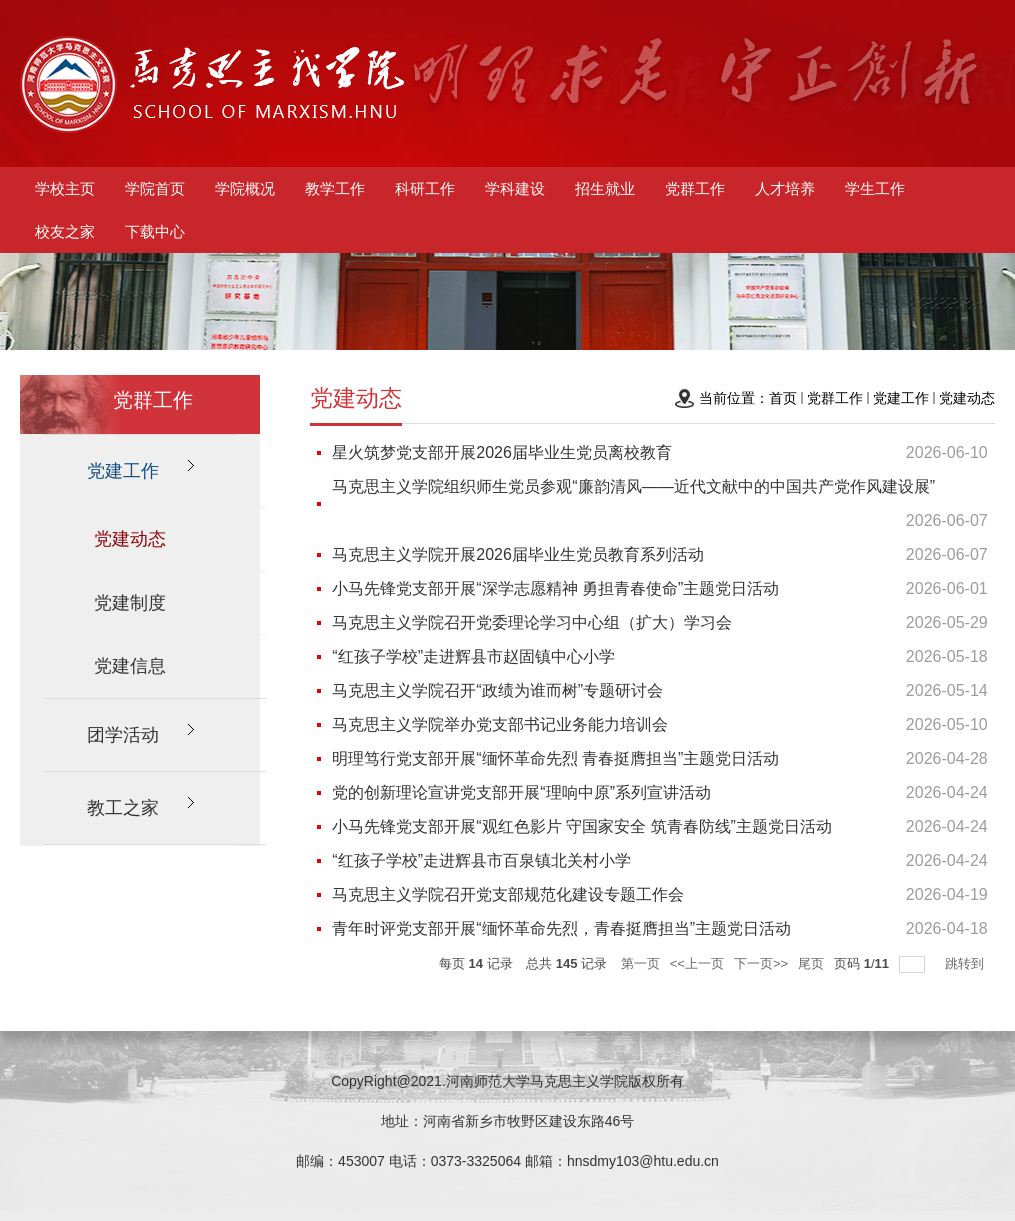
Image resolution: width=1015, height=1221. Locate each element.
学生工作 (875, 188)
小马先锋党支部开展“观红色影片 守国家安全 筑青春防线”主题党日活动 (582, 826)
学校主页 (65, 188)
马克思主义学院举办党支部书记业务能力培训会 (500, 724)
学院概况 (245, 188)
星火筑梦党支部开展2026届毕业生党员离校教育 (502, 452)
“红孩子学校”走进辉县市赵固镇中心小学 (473, 656)
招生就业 (605, 188)
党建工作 (901, 398)
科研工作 (425, 188)
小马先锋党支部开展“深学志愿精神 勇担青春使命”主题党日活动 (555, 588)
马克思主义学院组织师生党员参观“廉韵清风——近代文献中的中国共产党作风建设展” (633, 486)
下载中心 (155, 231)
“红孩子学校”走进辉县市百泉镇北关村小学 (481, 860)
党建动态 (967, 398)
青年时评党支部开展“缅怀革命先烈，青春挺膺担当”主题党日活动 (561, 928)
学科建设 (515, 188)
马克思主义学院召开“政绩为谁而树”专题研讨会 (497, 690)
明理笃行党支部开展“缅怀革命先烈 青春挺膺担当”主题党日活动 (555, 758)
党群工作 (695, 188)
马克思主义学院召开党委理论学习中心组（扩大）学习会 (532, 622)
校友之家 (65, 231)
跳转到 (966, 963)
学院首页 (155, 188)
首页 (783, 398)
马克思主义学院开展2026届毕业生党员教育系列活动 (518, 554)
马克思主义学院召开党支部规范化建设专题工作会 (508, 894)
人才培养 (785, 188)
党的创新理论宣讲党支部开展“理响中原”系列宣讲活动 (521, 792)
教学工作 (335, 188)
